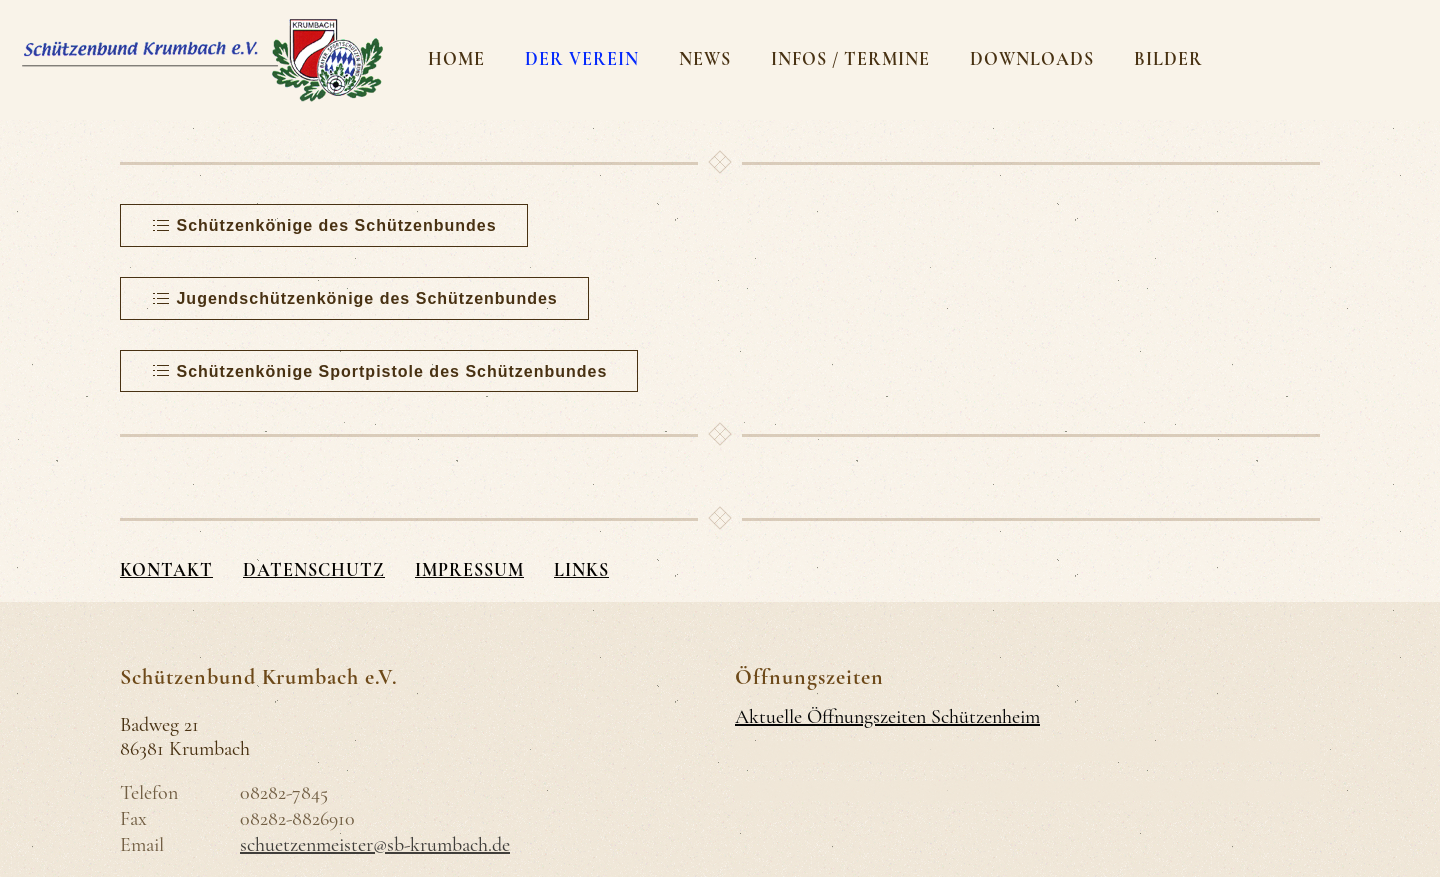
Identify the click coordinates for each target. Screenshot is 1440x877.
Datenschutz (314, 570)
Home (456, 59)
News (705, 59)
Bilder (1168, 59)
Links (581, 570)
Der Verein (582, 59)
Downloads (1032, 59)
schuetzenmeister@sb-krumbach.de (375, 845)
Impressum (469, 570)
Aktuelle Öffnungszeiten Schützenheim (887, 717)
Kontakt (166, 570)
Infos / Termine (850, 59)
